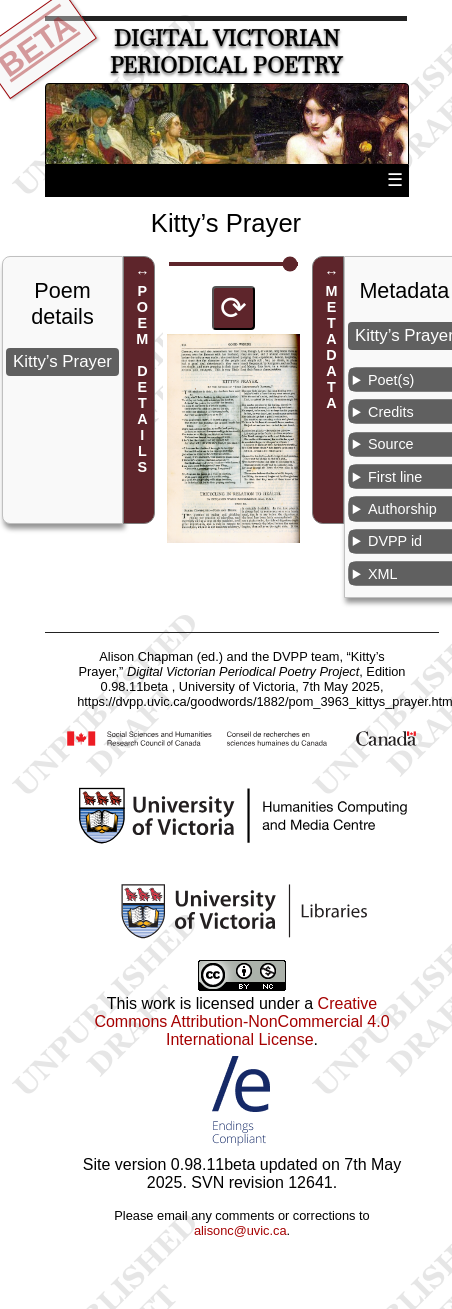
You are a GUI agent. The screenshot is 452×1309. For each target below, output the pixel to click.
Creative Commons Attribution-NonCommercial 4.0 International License (241, 1021)
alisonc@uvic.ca (240, 1230)
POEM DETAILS (142, 380)
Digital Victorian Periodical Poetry (226, 52)
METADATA (332, 348)
